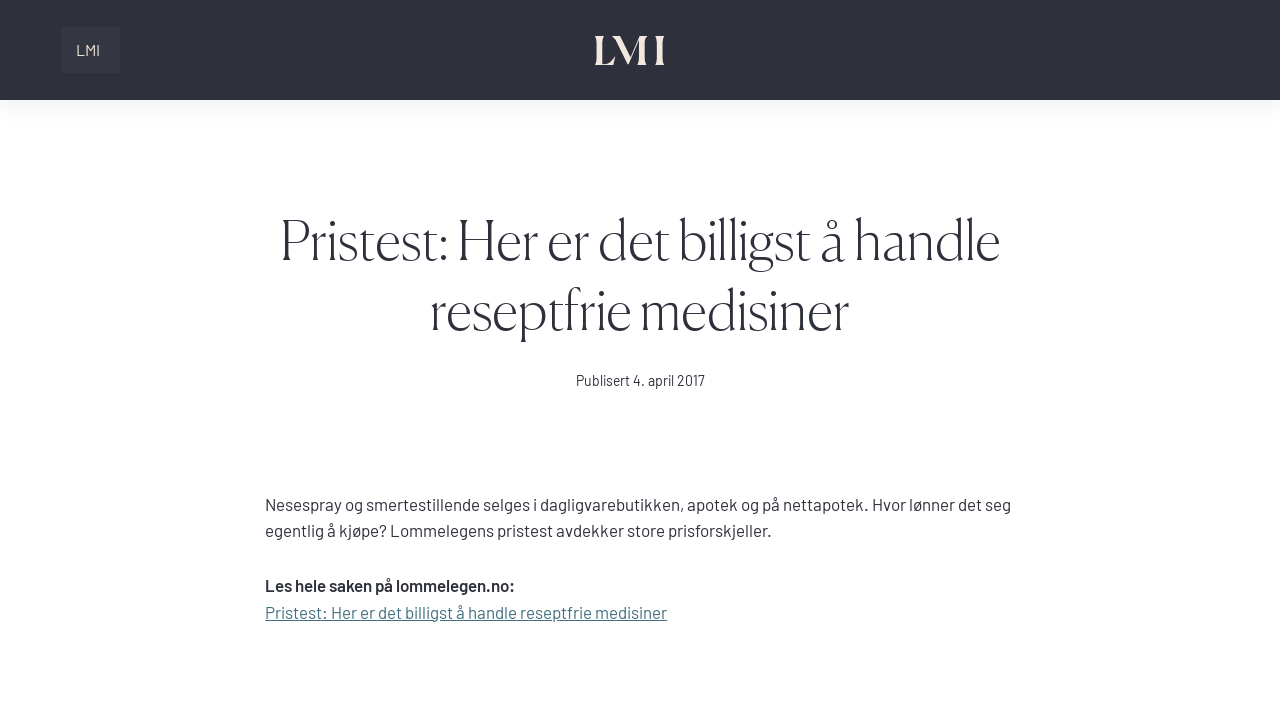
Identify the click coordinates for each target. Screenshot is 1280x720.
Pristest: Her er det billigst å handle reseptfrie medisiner (466, 612)
